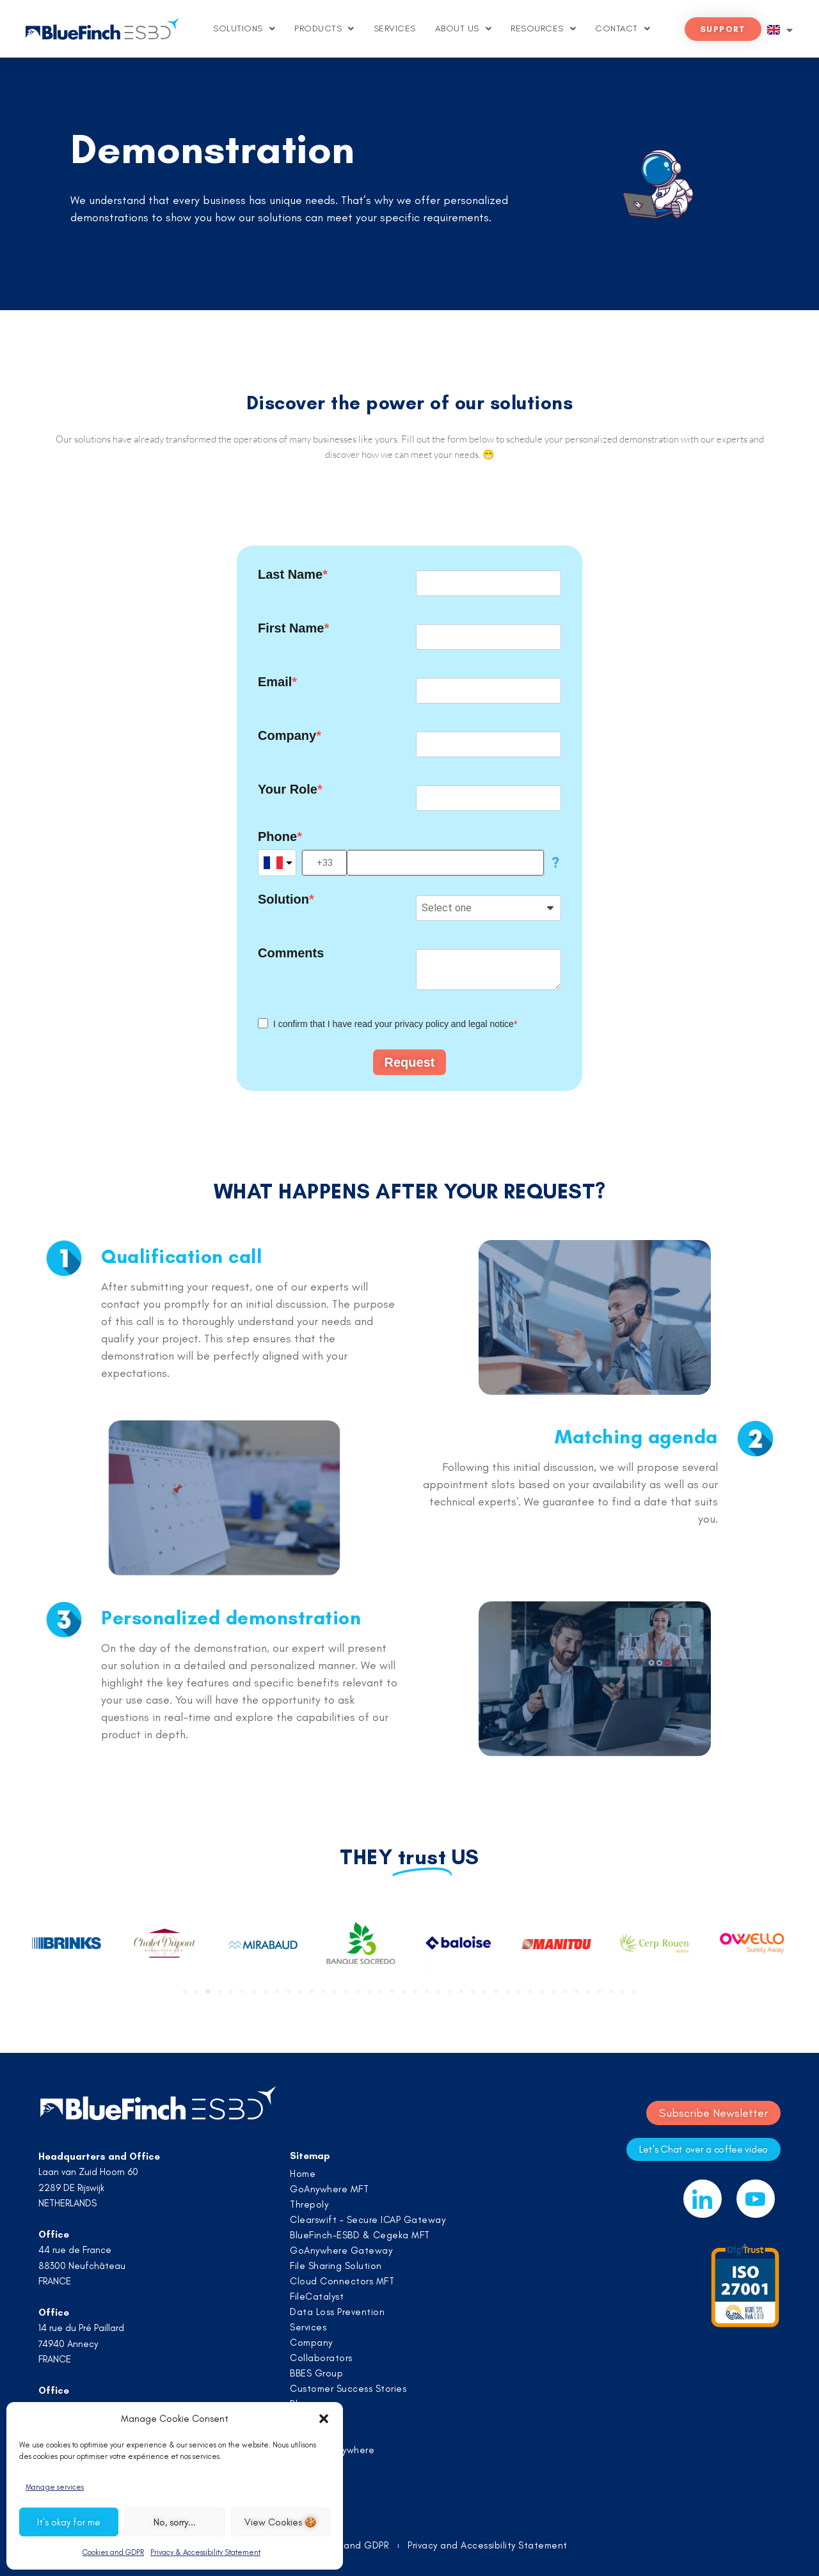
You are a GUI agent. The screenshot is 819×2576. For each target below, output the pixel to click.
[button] (323, 2418)
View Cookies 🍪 (280, 2522)
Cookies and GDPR (113, 2552)
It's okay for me (68, 2522)
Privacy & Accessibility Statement (205, 2552)
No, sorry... (175, 2522)
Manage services (55, 2487)
